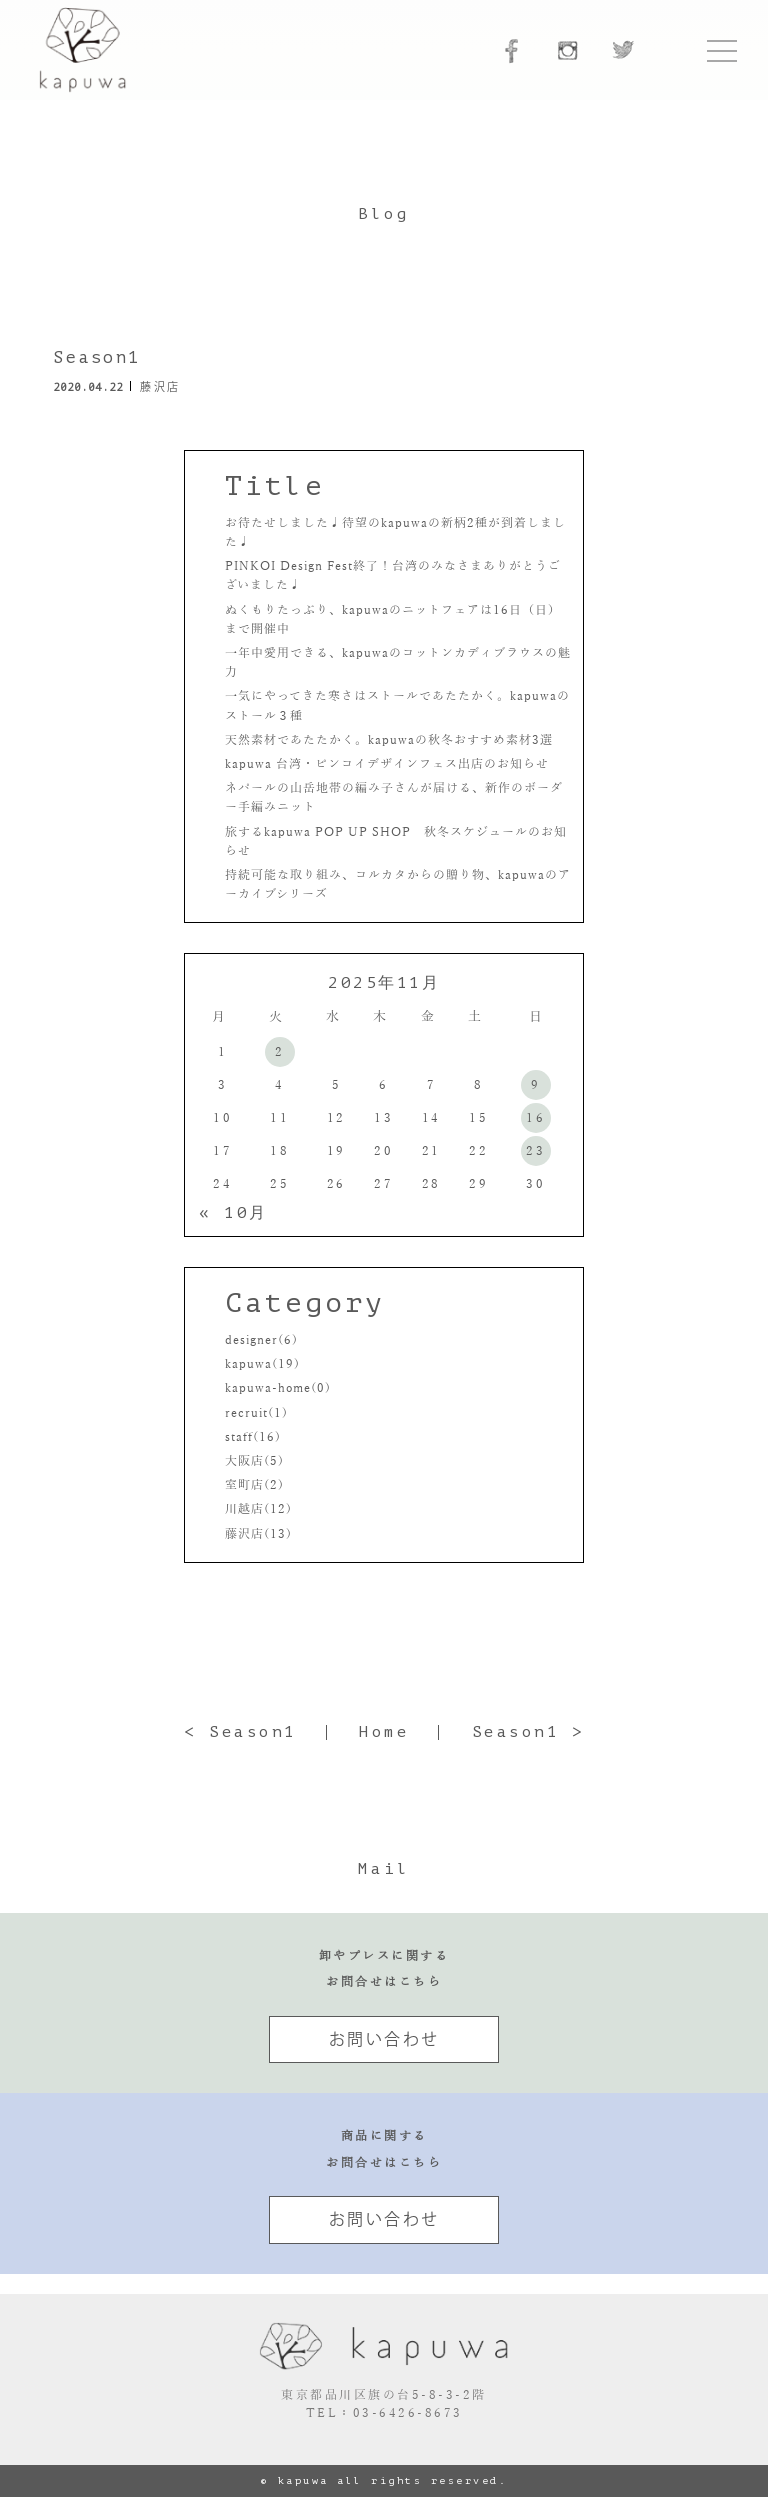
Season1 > (528, 1732)
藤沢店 (160, 386)
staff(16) (253, 1437)
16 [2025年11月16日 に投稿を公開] (535, 1118)
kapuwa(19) (262, 1364)
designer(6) (261, 1340)
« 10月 (233, 1213)
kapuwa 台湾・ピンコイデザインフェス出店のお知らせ (389, 764)
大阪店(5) (254, 1461)
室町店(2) (254, 1485)
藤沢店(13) (258, 1534)
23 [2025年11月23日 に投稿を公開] (535, 1151)
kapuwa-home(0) (278, 1388)
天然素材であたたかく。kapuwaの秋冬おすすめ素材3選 (389, 740)
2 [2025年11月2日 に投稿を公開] (280, 1052)
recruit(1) (256, 1413)
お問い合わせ (384, 2039)
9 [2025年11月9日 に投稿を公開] (536, 1085)
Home (384, 1732)
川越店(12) (258, 1509)
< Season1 (240, 1732)
